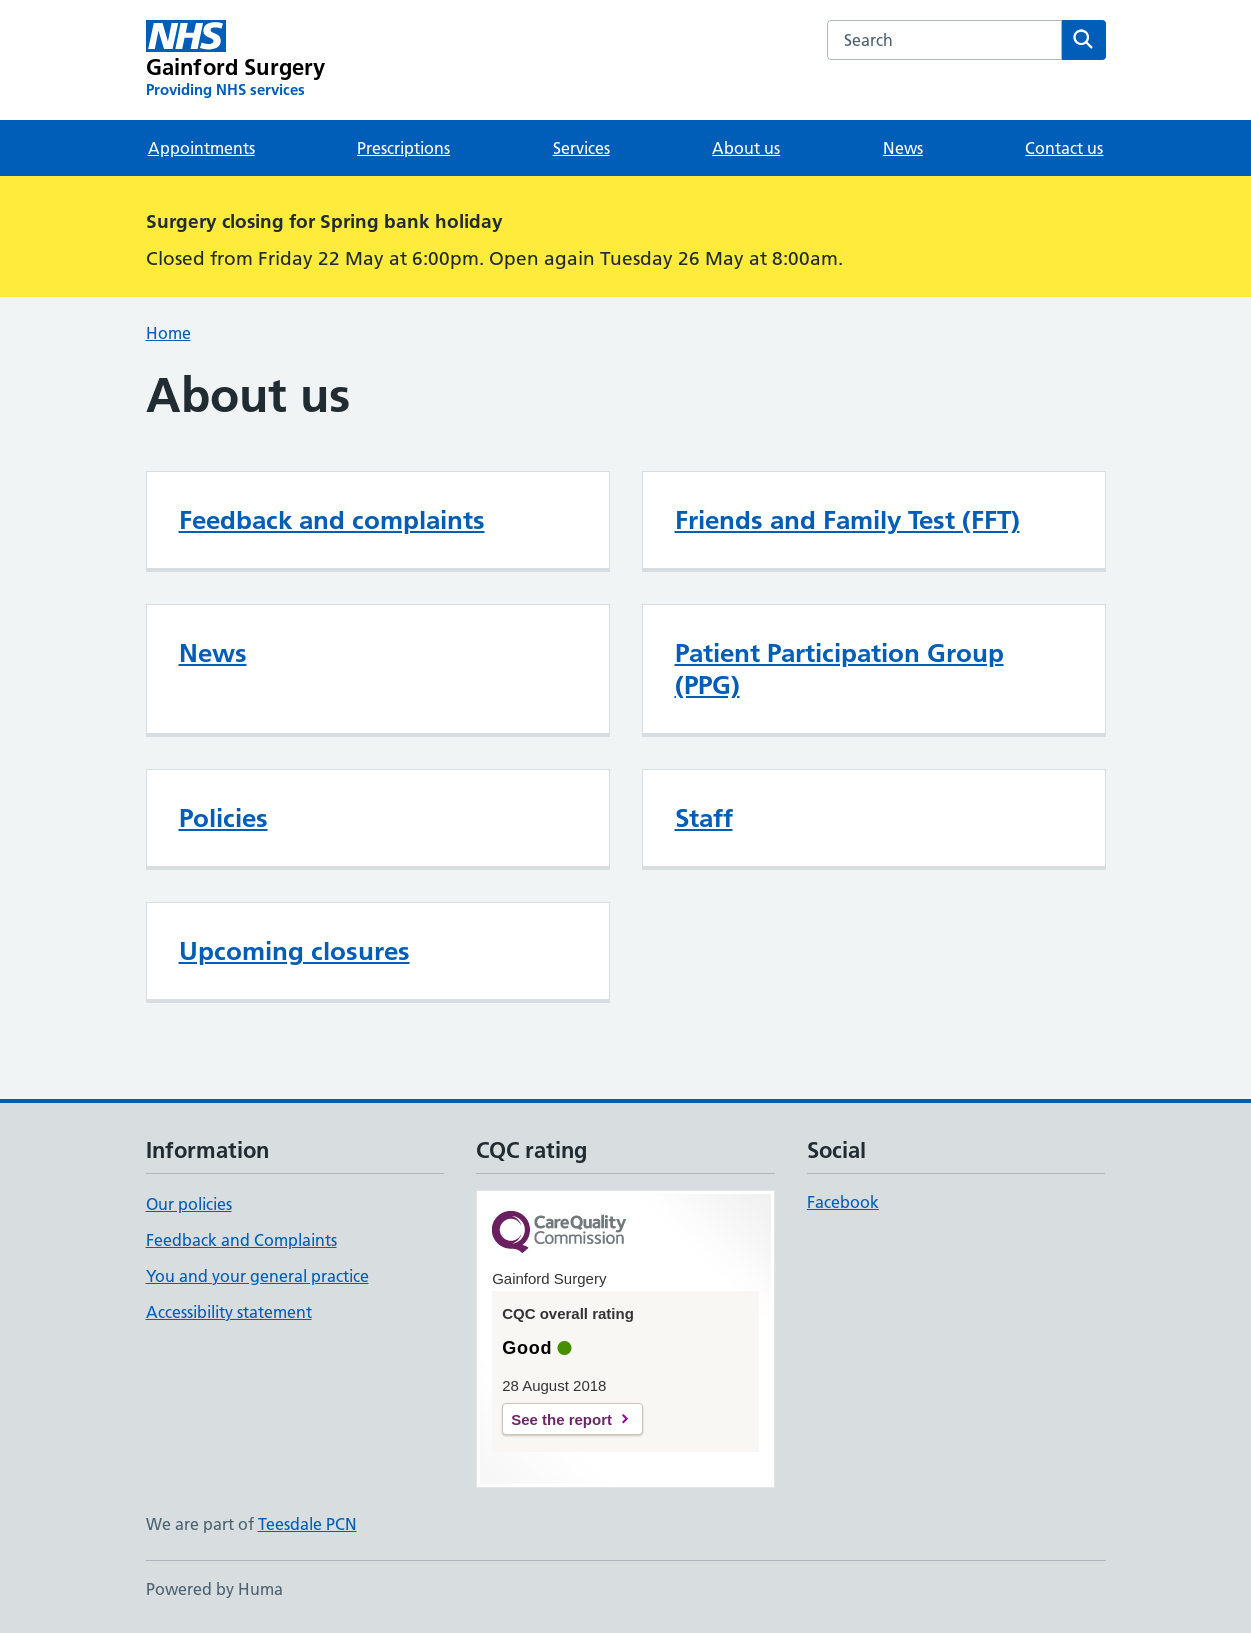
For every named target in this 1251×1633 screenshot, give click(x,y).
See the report (561, 1419)
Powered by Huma (214, 1589)
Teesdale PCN (307, 1524)
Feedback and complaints (332, 520)
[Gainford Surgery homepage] (236, 60)
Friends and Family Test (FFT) (847, 520)
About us (746, 148)
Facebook (843, 1202)
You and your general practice (257, 1276)
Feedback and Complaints (241, 1240)
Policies (223, 818)
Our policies (189, 1204)
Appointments (201, 148)
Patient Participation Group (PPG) (839, 669)
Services (581, 148)
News (903, 148)
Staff (704, 818)
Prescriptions (403, 148)
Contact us (1064, 148)
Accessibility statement (229, 1312)
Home (168, 333)
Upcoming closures (294, 951)
